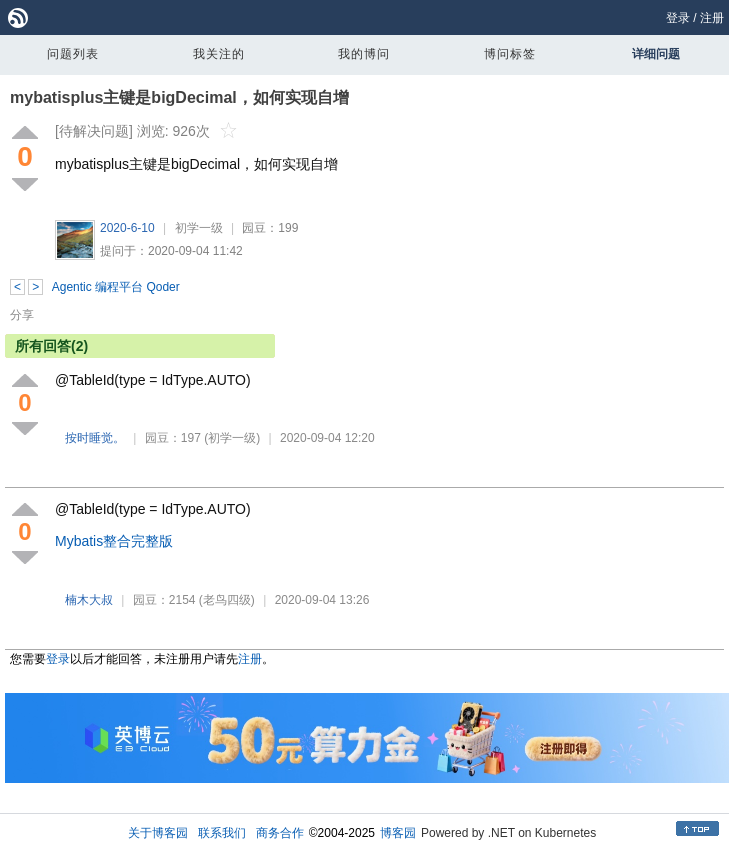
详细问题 (656, 54)
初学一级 (199, 228)
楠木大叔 (89, 600)
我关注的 (219, 54)
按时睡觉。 (95, 438)
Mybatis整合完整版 (114, 541)
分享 (22, 315)
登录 (678, 18)
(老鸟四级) (227, 600)
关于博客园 (158, 833)
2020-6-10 (127, 228)
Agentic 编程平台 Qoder (116, 287)
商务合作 (280, 833)
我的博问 (364, 54)
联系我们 (222, 833)
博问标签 (510, 54)
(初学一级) (232, 438)
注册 (712, 18)
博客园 (398, 833)
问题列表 (73, 54)
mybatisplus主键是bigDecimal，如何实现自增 (179, 97)
